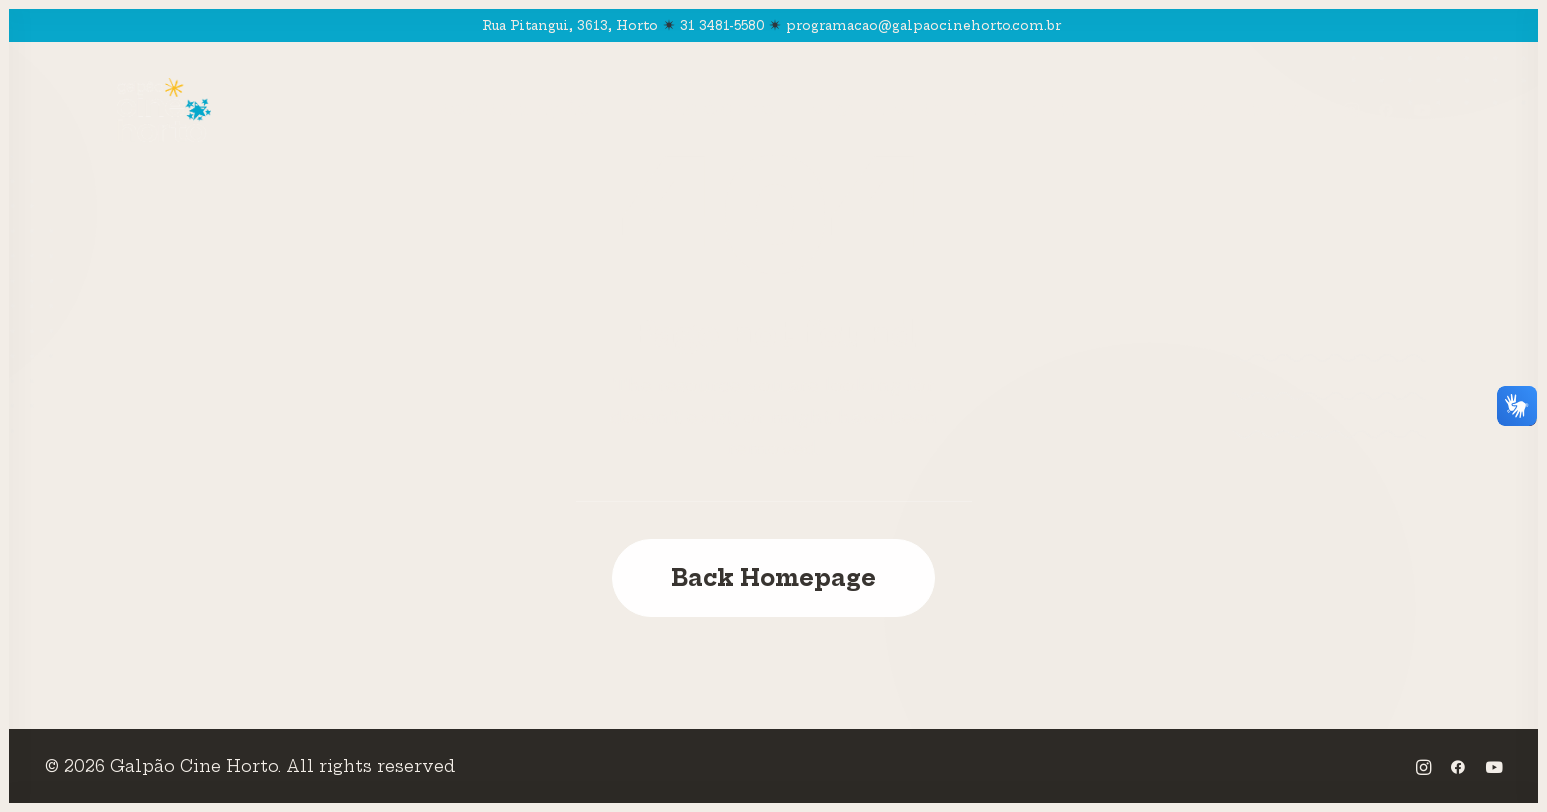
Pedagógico (702, 110)
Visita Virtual (901, 110)
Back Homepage (773, 578)
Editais (1169, 110)
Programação (507, 110)
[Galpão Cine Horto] (164, 110)
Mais (1275, 110)
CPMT (1057, 110)
